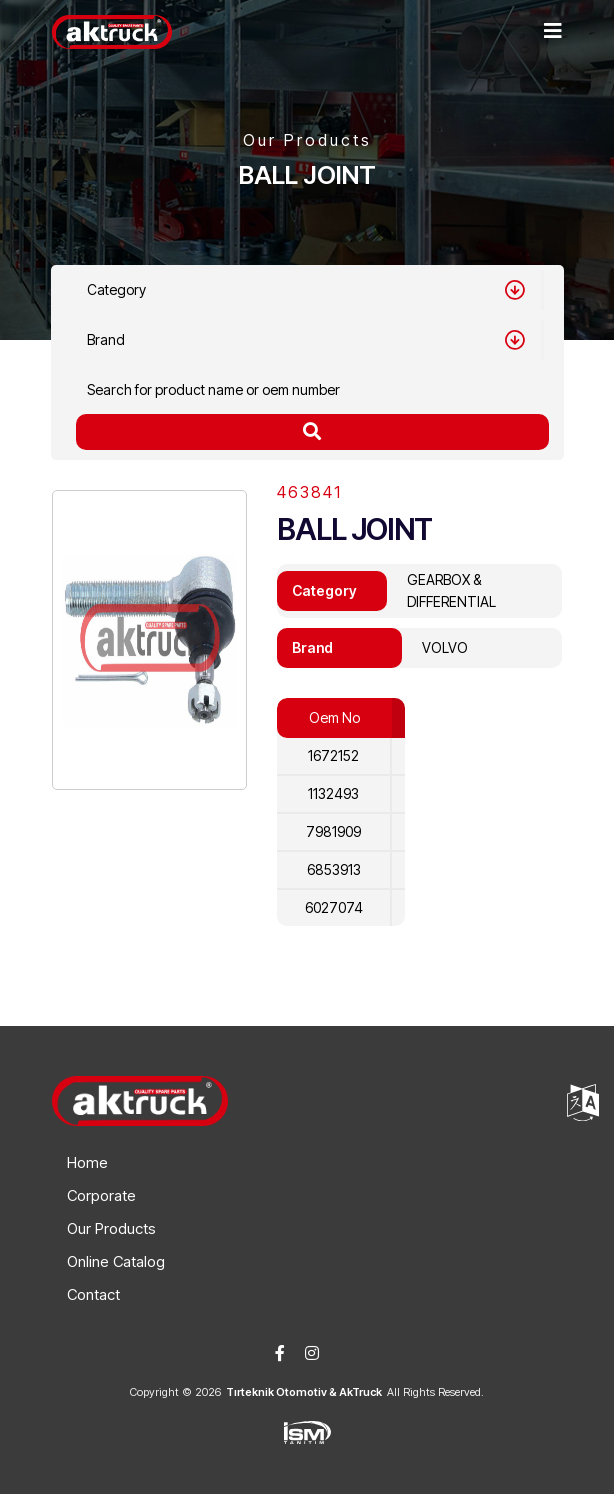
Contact (93, 1294)
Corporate (101, 1195)
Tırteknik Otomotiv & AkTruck (304, 1392)
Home (87, 1162)
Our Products (111, 1228)
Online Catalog (116, 1261)
